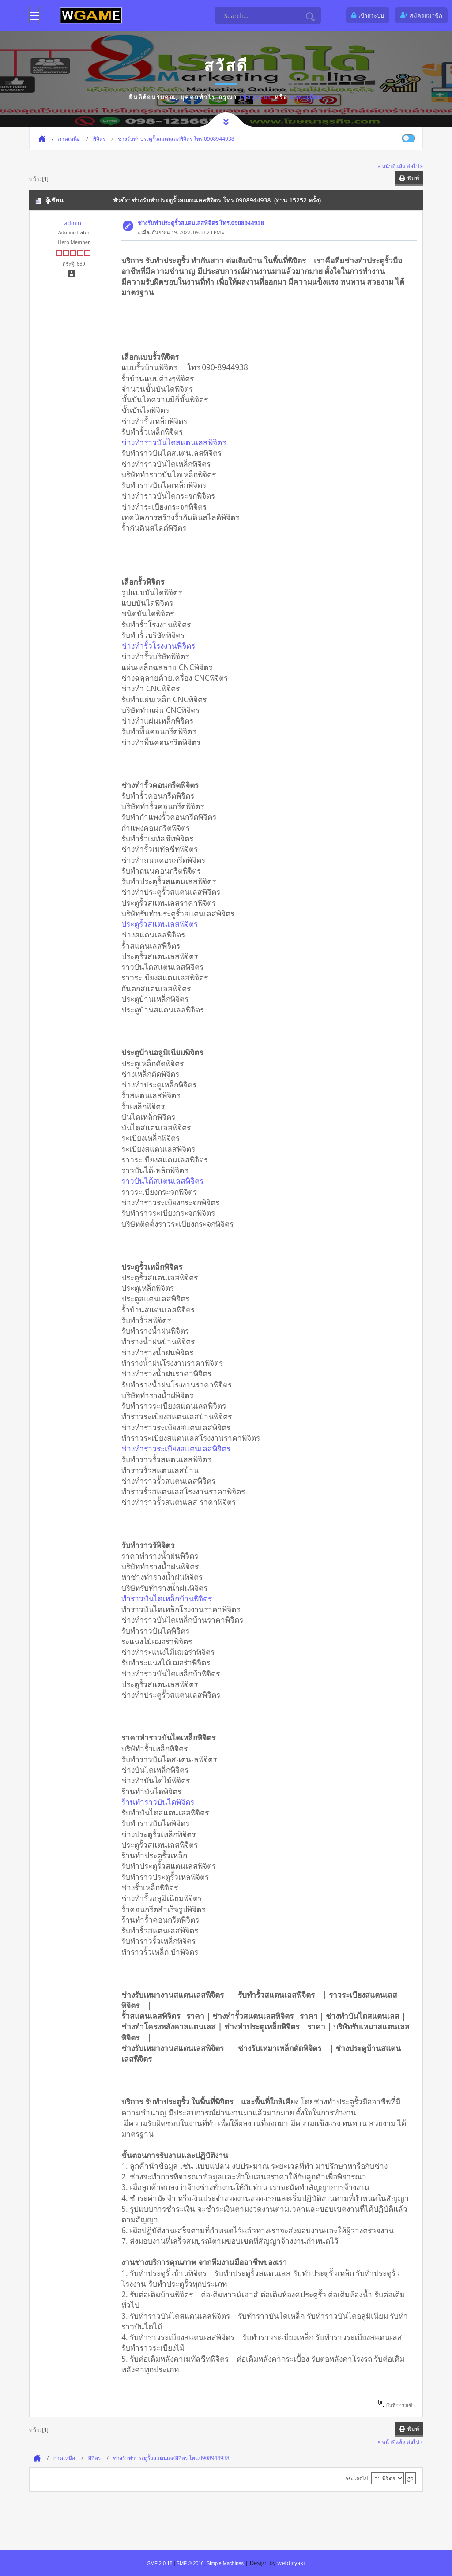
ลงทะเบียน (306, 97)
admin (72, 223)
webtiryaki (291, 2563)
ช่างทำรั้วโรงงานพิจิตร (161, 645)
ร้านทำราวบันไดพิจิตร (160, 1801)
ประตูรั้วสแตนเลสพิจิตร (162, 924)
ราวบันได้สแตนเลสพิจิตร (165, 1180)
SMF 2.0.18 (159, 2563)
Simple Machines (225, 2563)
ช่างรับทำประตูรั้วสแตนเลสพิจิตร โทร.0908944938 (201, 223)
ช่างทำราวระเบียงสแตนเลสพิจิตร (179, 1448)
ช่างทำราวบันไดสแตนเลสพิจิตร (176, 442)
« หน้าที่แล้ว (391, 165)
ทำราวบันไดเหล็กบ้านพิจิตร (169, 1598)
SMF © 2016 (190, 2563)
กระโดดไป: (357, 2478)
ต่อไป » (415, 165)
